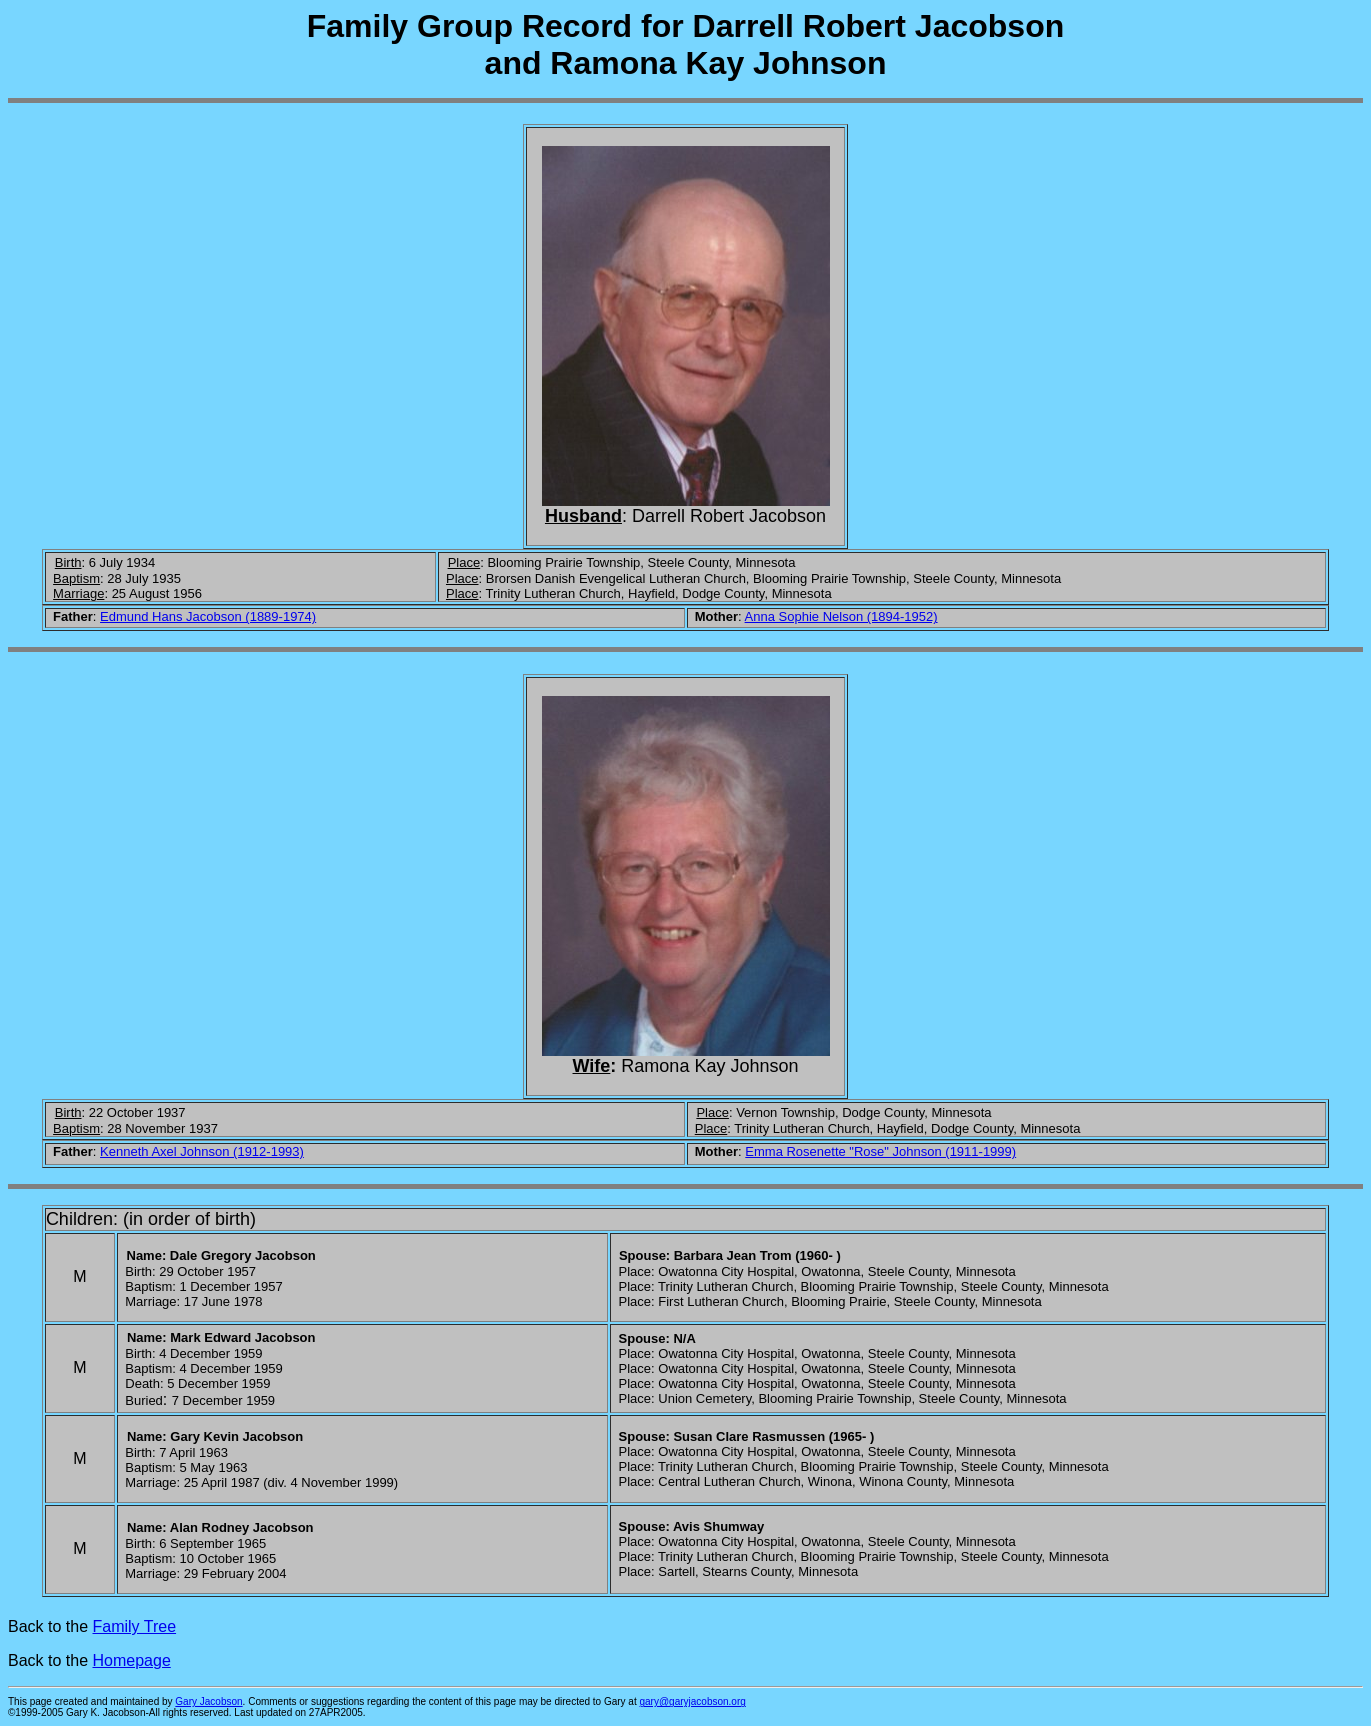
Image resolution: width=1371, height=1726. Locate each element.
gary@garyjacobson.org (693, 1701)
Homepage (132, 1660)
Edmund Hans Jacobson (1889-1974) (208, 616)
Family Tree (135, 1626)
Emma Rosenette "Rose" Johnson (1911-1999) (880, 1151)
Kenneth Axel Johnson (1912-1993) (202, 1151)
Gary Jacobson (208, 1701)
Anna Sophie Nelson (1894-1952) (841, 616)
